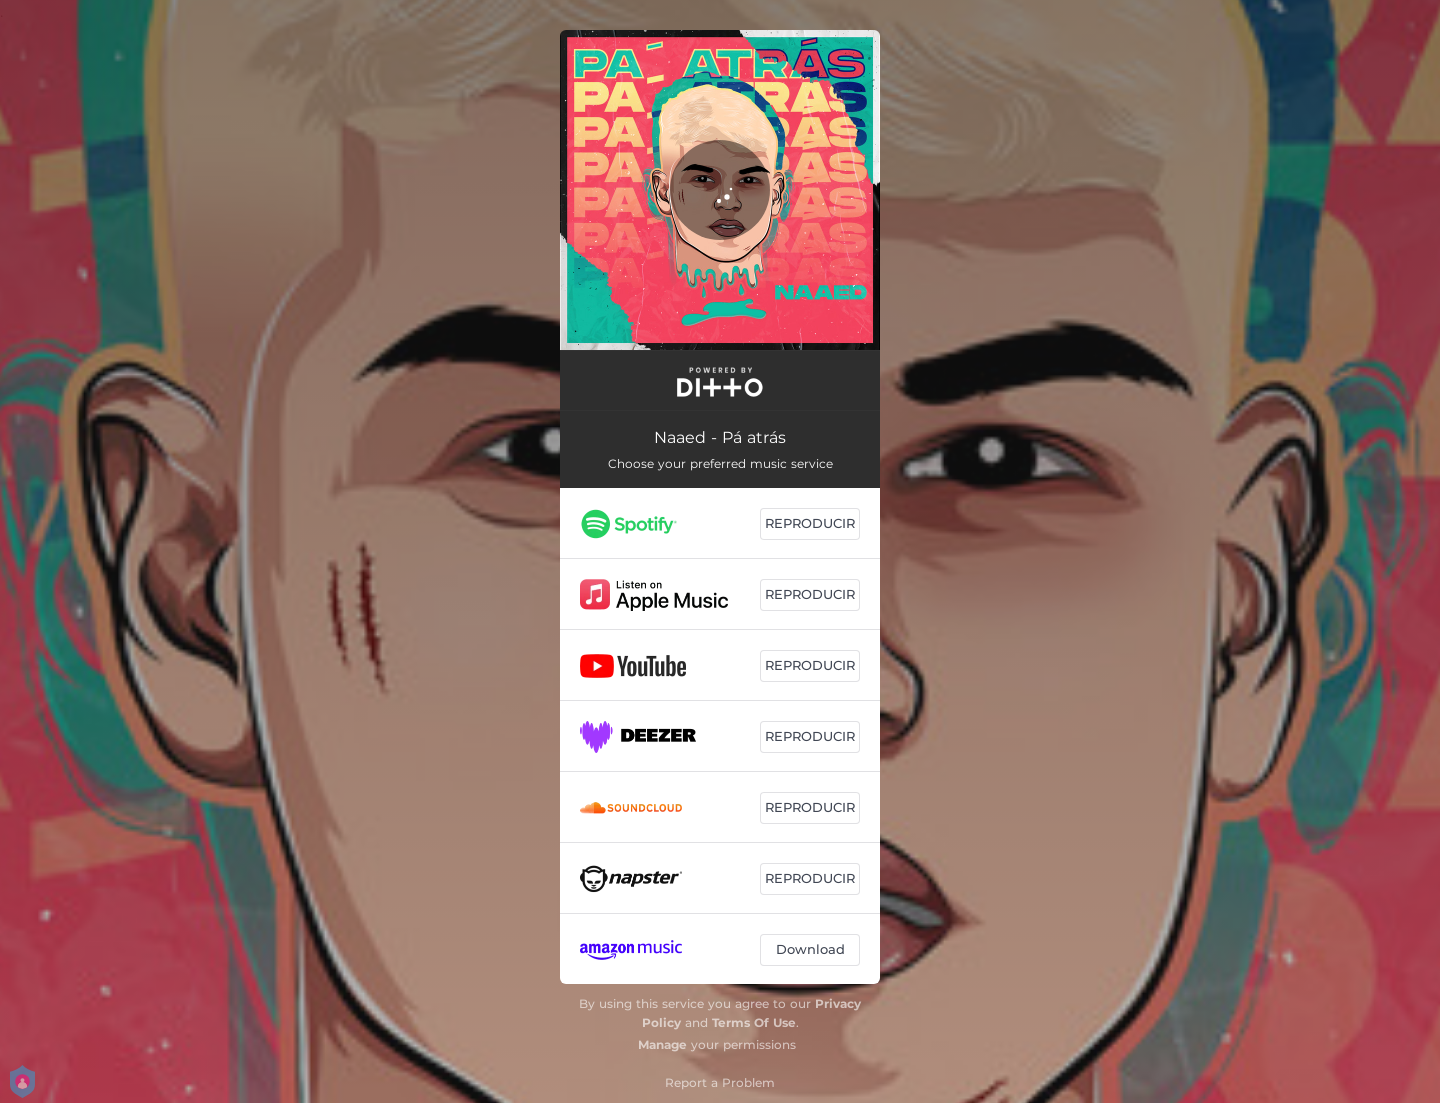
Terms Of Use (754, 1022)
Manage (662, 1044)
